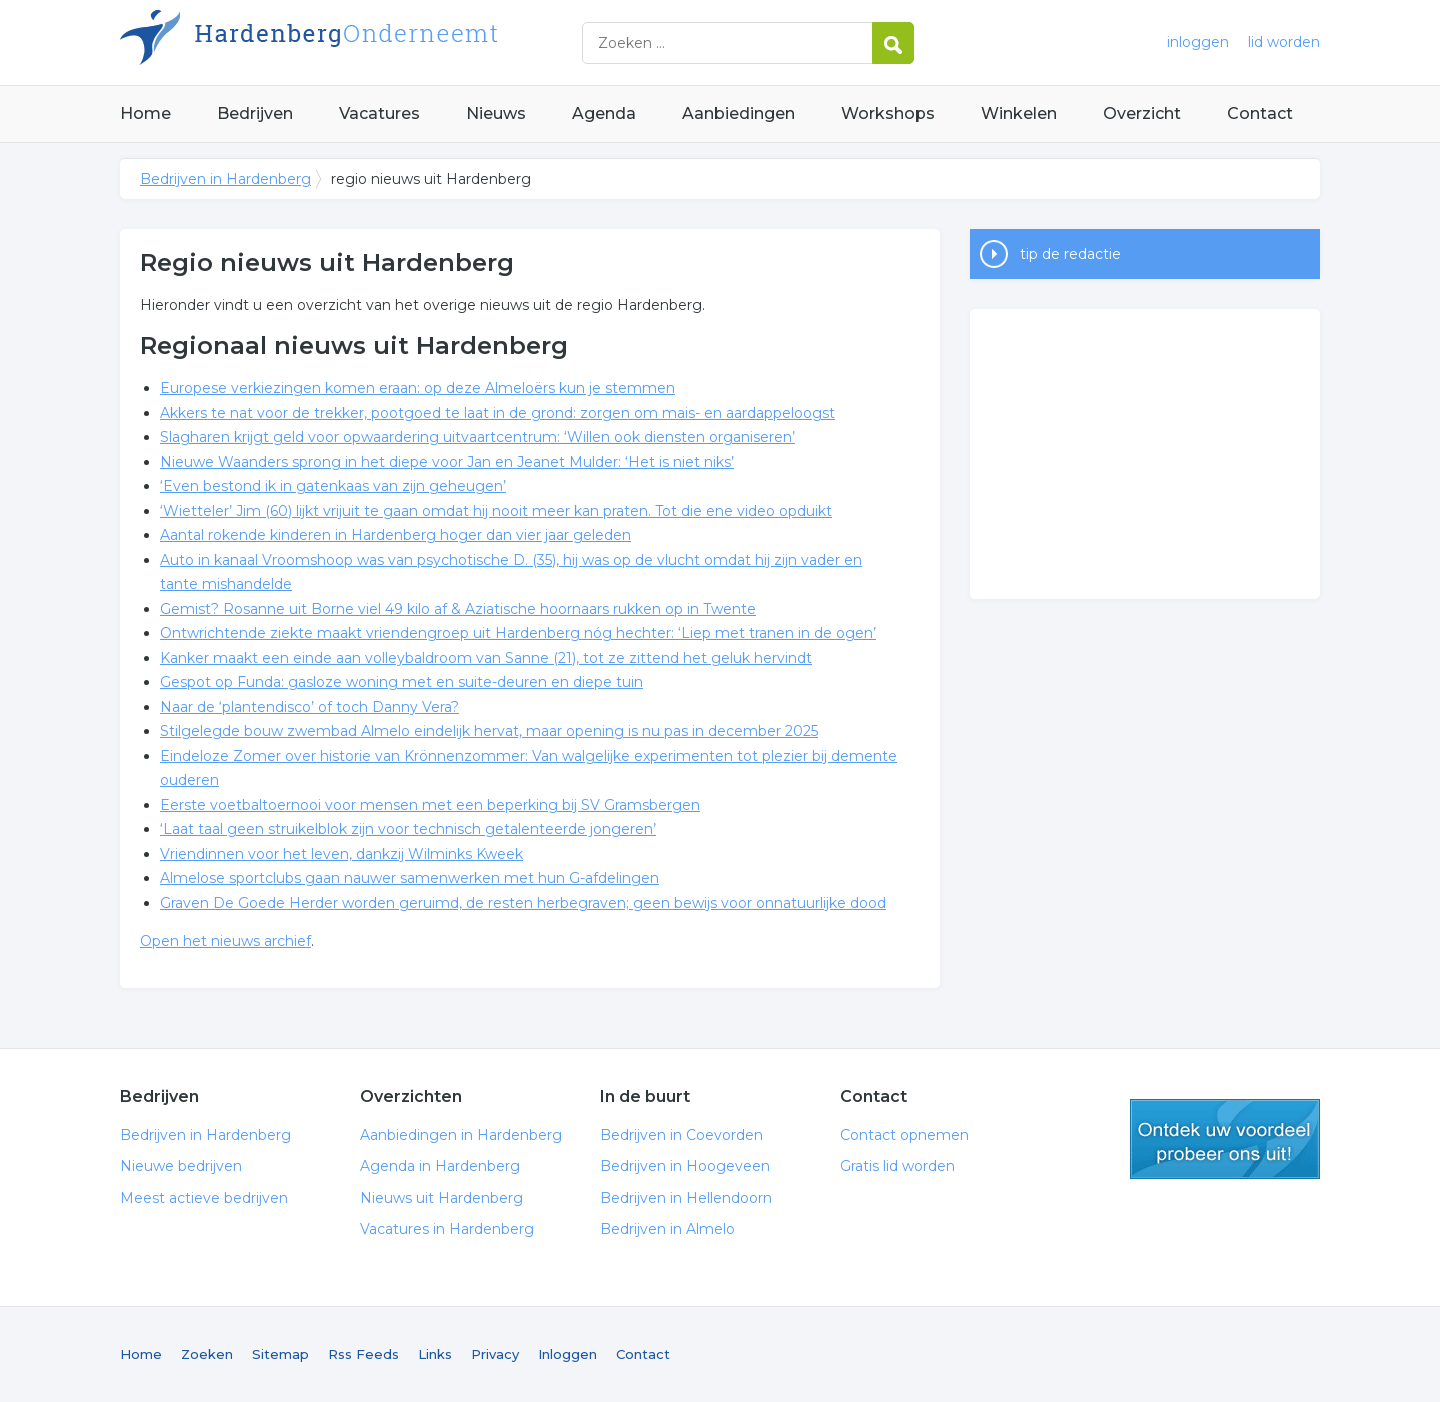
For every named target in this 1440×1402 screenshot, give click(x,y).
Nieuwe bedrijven (181, 1166)
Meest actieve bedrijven (204, 1198)
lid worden (1284, 42)
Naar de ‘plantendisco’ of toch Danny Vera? (309, 707)
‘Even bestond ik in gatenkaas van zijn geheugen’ (333, 486)
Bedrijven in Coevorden (681, 1135)
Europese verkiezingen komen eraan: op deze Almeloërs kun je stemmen (417, 388)
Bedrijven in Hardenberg (370, 42)
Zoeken (207, 1354)
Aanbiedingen (738, 113)
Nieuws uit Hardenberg (441, 1198)
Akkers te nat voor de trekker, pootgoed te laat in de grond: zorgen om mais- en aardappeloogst (497, 413)
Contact (1260, 113)
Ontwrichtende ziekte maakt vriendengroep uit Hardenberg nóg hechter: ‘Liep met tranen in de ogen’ (518, 633)
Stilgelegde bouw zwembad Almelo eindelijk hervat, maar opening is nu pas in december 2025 (489, 731)
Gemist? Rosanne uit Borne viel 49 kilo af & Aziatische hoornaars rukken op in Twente (458, 609)
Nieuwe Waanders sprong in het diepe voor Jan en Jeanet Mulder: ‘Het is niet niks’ (447, 462)
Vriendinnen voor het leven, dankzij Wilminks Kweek (341, 854)
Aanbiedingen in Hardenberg (461, 1135)
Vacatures (379, 113)
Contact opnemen (904, 1135)
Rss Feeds (363, 1354)
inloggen (1198, 42)
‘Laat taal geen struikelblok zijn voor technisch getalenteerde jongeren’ (408, 829)
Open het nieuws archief (225, 941)
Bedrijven (255, 113)
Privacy (495, 1354)
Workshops (888, 113)
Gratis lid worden (897, 1166)
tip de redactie (1070, 254)
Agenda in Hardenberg (440, 1166)
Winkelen (1019, 113)
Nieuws (496, 113)
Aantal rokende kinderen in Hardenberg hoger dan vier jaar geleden (395, 535)
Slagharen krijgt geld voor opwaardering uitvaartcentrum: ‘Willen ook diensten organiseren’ (477, 437)
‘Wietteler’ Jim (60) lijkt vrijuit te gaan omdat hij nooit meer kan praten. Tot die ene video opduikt (496, 511)
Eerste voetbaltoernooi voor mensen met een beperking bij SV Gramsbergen (430, 805)
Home (145, 113)
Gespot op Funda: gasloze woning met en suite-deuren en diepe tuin (401, 682)
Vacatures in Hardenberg (447, 1229)
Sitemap (280, 1354)
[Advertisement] (1145, 454)
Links (435, 1354)
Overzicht (1142, 113)
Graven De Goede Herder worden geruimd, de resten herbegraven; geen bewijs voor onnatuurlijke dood (523, 903)
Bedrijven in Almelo (667, 1229)
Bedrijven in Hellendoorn (686, 1198)
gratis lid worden (1225, 1139)
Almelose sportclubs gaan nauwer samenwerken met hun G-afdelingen (409, 878)
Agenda (604, 113)
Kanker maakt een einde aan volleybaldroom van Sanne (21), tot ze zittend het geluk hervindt (486, 658)
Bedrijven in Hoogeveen (685, 1166)
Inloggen (567, 1354)
